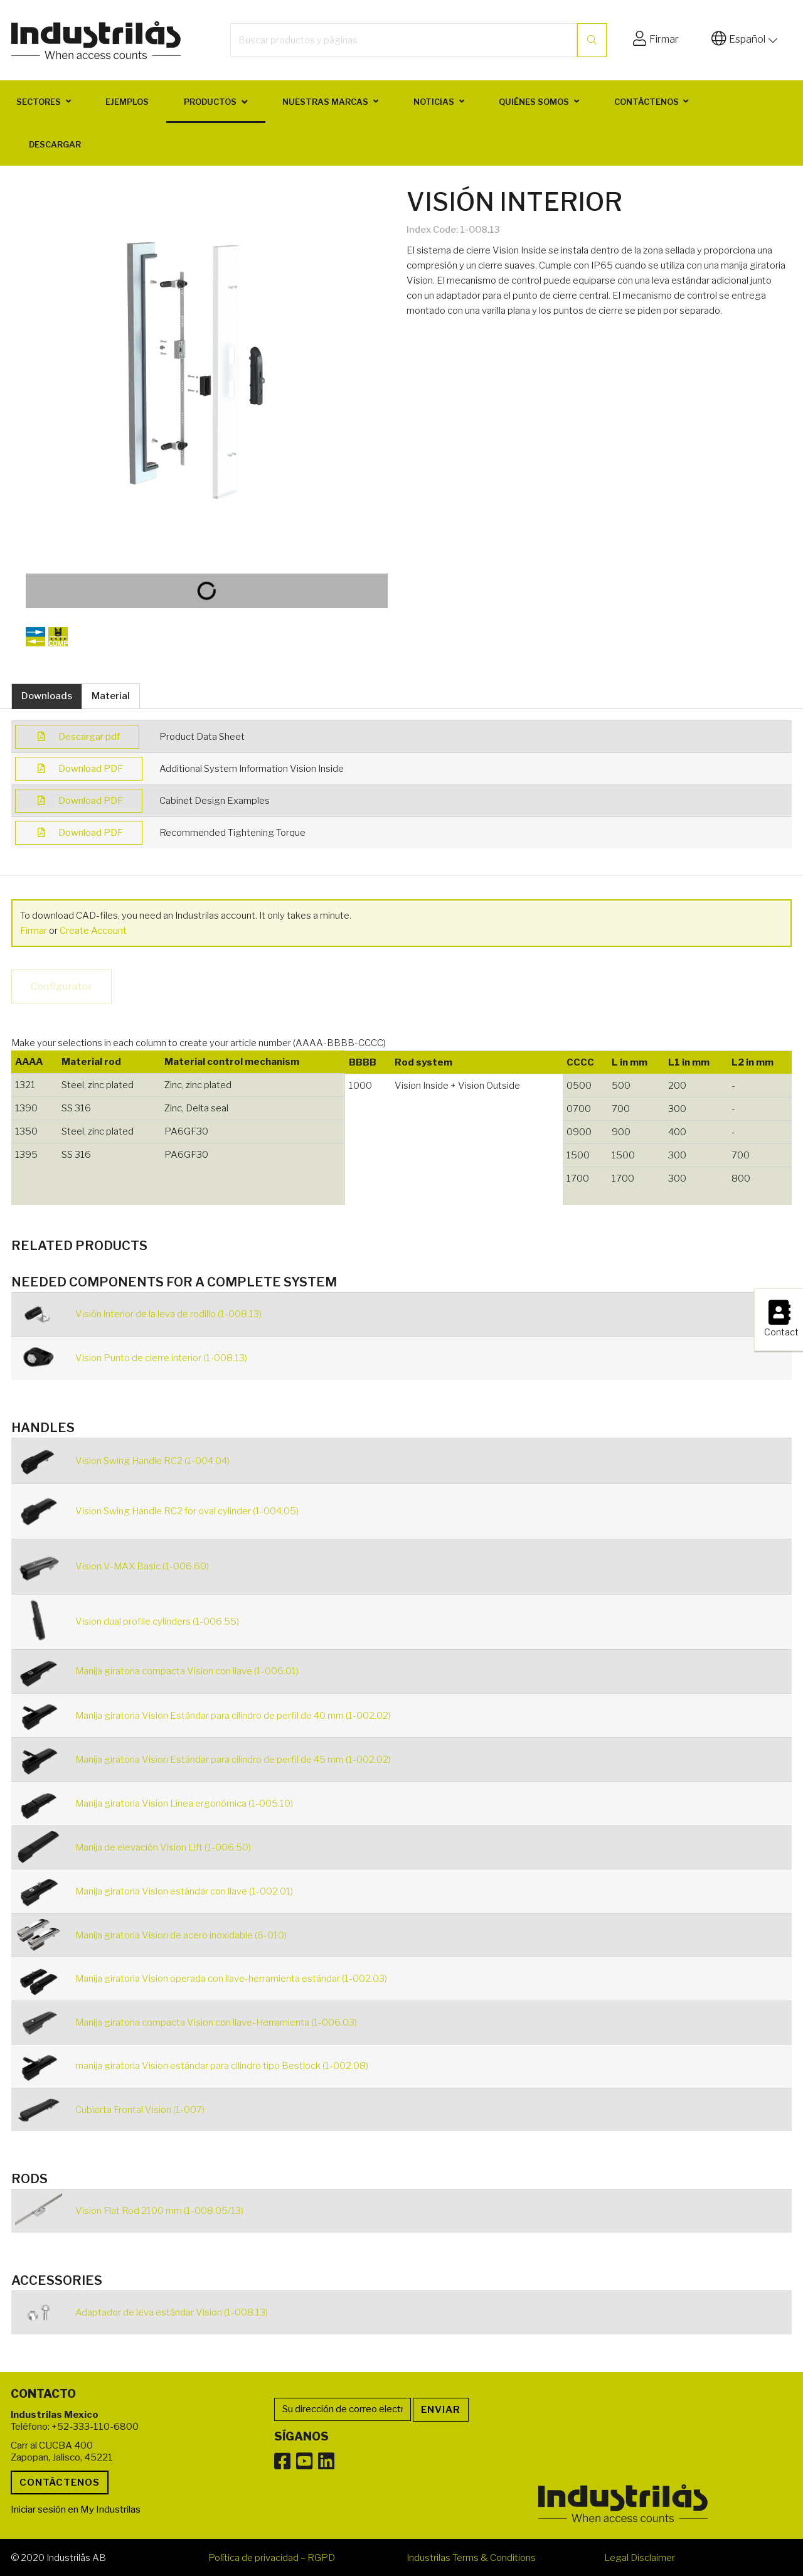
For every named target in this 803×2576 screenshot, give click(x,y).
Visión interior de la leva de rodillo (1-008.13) (168, 1314)
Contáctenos (646, 102)
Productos (210, 102)
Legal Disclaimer (639, 2557)
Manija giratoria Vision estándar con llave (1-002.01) (184, 1891)
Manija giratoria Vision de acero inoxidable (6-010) (181, 1935)
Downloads (46, 696)
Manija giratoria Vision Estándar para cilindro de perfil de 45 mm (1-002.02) (233, 1759)
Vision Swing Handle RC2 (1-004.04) (152, 1461)
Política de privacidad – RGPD (271, 2557)
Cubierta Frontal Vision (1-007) (140, 2109)
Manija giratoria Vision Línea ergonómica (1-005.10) (184, 1803)
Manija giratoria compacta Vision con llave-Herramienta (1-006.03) (216, 2022)
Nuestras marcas (325, 102)
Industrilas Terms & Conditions (471, 2557)
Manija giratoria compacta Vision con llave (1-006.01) (187, 1671)
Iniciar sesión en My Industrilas (76, 2509)
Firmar (33, 930)
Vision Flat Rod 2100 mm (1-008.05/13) (159, 2210)
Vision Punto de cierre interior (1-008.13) (161, 1358)
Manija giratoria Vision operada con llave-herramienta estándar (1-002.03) (231, 1978)
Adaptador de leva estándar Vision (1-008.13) (171, 2312)
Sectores (38, 102)
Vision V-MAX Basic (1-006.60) (142, 1566)
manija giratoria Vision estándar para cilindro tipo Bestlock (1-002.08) (221, 2065)
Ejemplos (127, 102)
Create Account (93, 930)
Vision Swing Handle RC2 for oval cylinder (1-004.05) (187, 1511)
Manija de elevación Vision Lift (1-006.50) (163, 1847)
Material (111, 696)
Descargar (55, 144)
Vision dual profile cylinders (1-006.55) (157, 1621)
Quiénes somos (534, 102)
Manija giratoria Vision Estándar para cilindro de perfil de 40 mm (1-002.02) (233, 1715)
